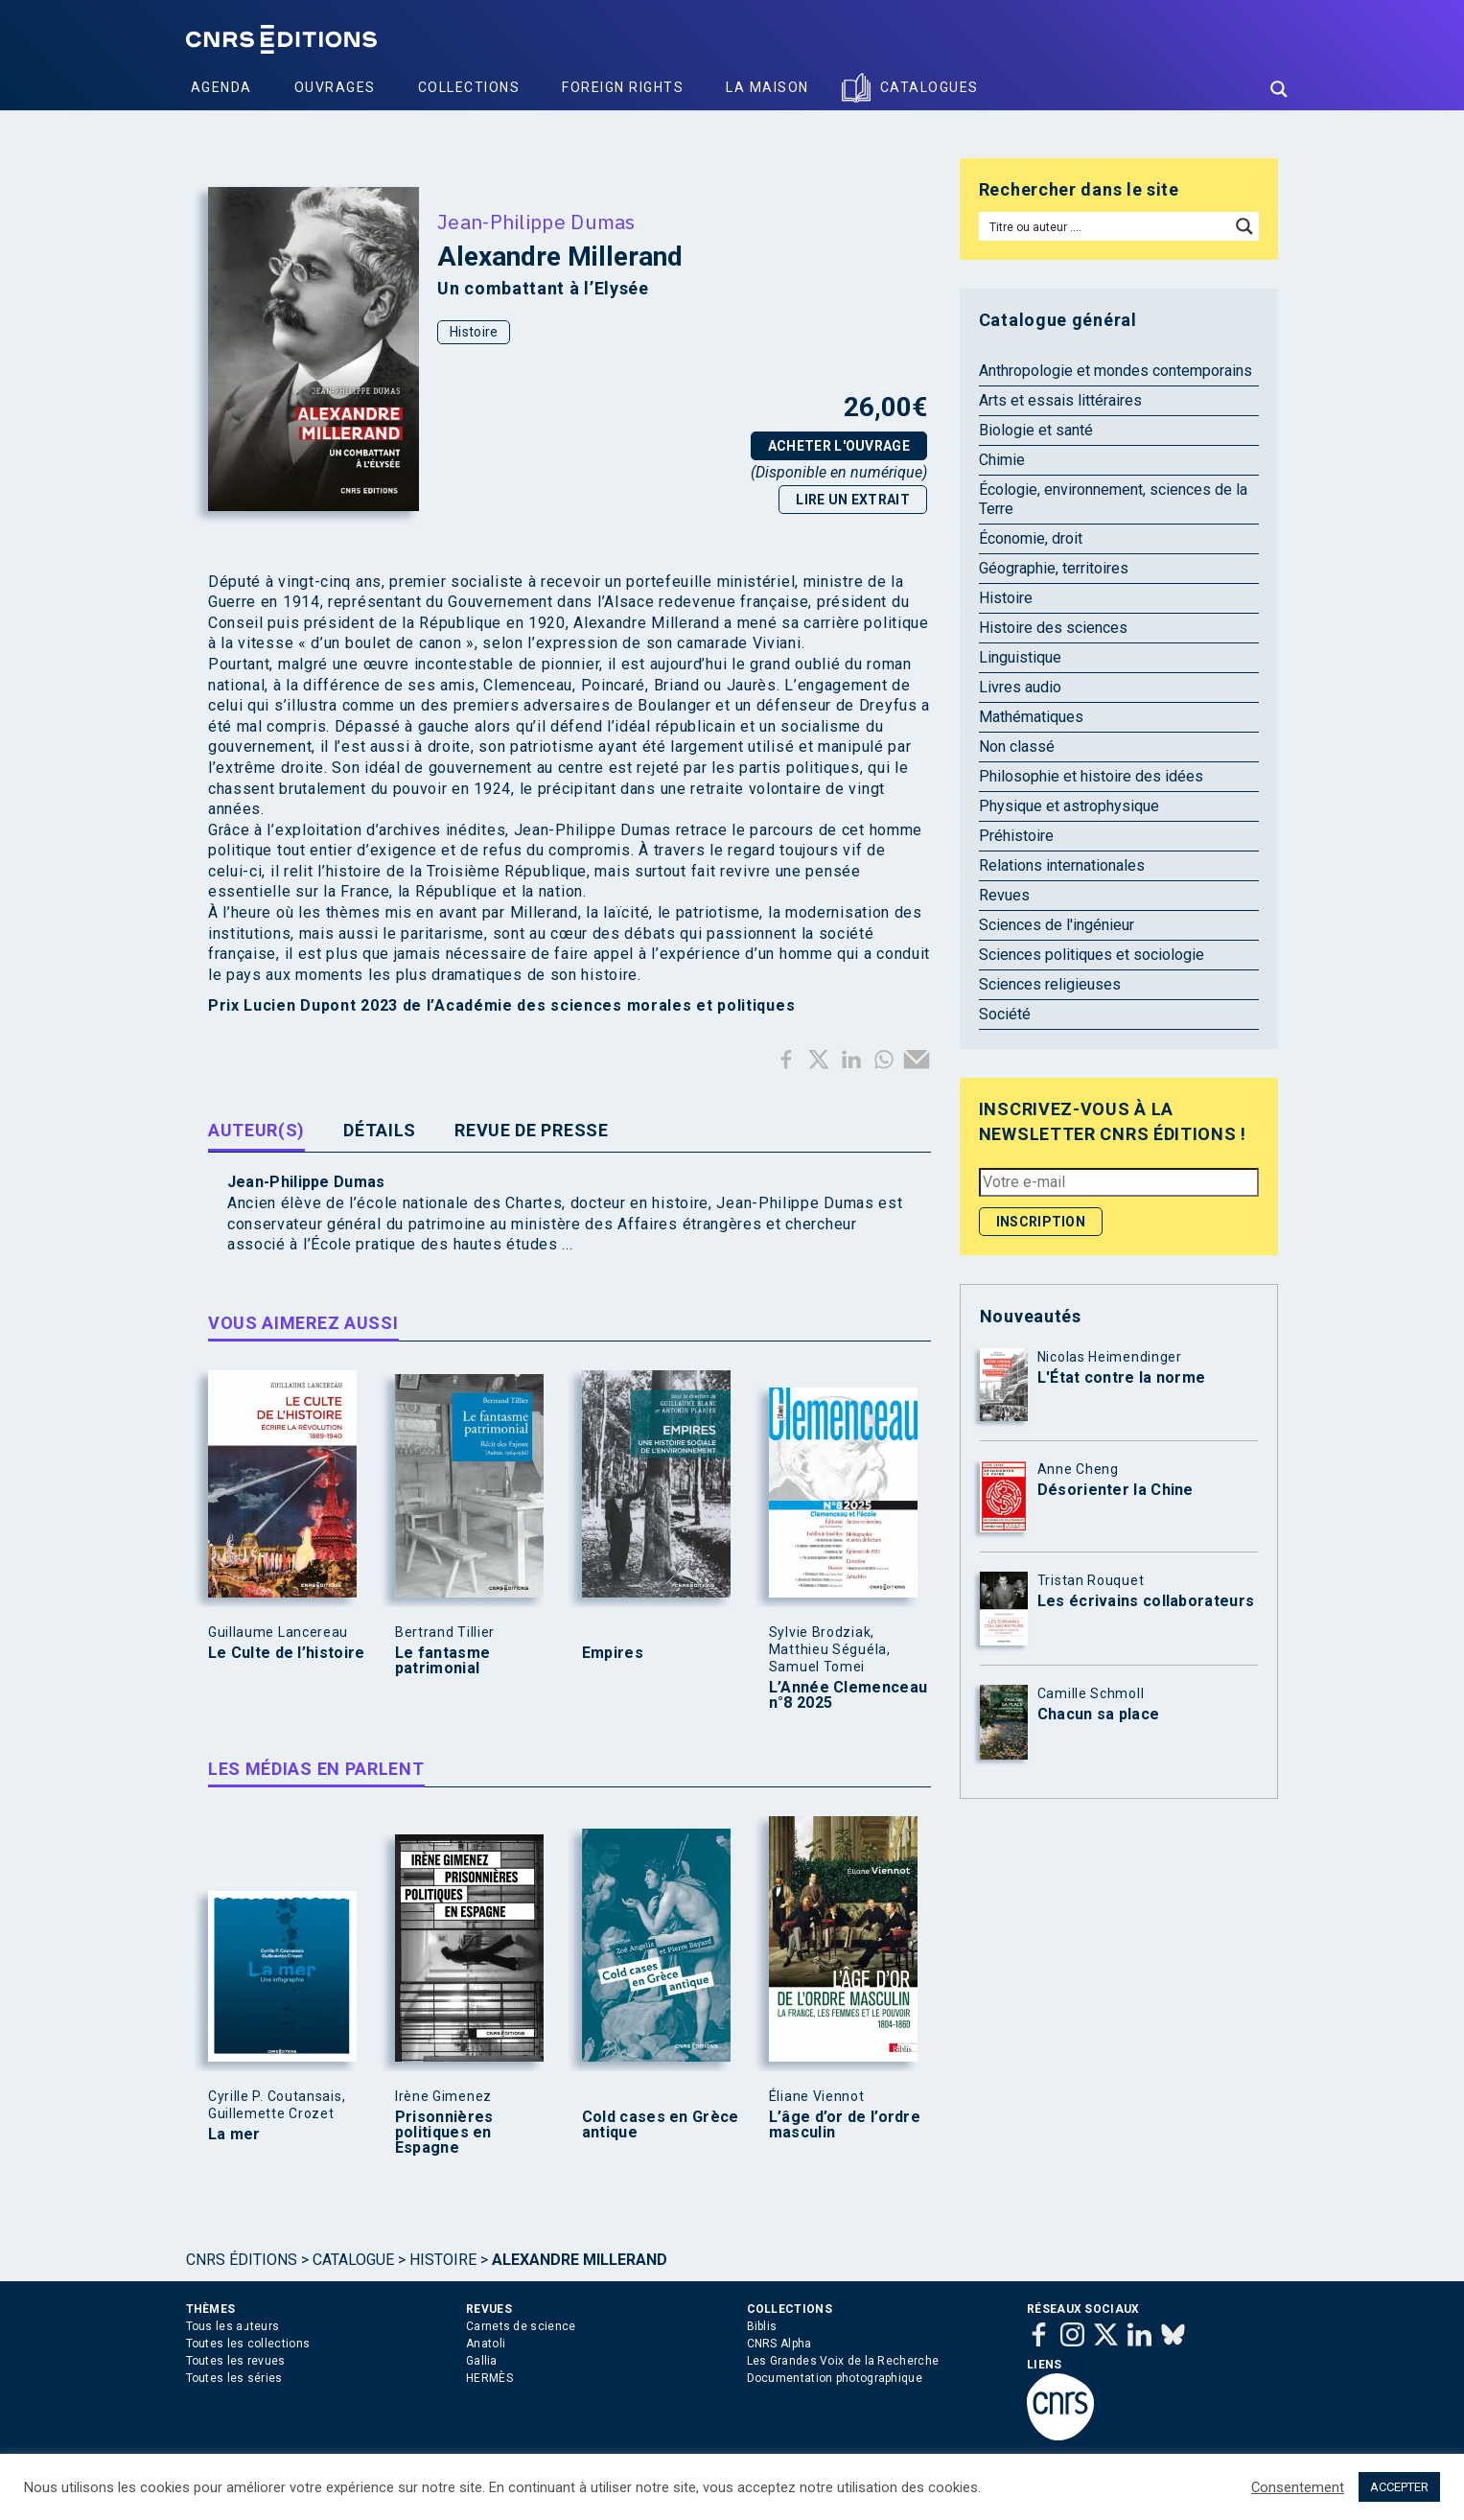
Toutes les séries (234, 2378)
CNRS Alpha (779, 2343)
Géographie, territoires (1053, 568)
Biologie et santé (1036, 430)
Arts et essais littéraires (1060, 400)
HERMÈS (489, 2378)
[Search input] (1105, 226)
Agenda (221, 87)
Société (1005, 1014)
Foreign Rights (623, 87)
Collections (469, 87)
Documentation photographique (834, 2378)
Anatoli (485, 2343)
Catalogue (353, 2260)
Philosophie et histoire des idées (1091, 776)
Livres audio (1020, 687)
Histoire (474, 331)
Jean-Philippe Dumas (536, 221)
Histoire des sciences (1053, 627)
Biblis (762, 2326)
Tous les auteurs (233, 2326)
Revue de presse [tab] (531, 1130)
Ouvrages (335, 87)
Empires (612, 1653)
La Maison (767, 87)
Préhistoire (1016, 836)
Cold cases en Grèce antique (660, 2125)
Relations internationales (1062, 865)
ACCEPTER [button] (1399, 2487)
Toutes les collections (248, 2343)
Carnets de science (520, 2326)
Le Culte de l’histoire (286, 1653)
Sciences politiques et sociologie (1091, 954)
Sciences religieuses (1050, 984)
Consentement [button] (1297, 2487)
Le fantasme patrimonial (442, 1660)
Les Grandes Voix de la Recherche (843, 2361)
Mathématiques (1031, 717)
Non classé (1017, 746)
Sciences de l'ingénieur (1056, 925)
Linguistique (1020, 657)
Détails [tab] (379, 1130)
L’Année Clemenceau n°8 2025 (848, 1695)
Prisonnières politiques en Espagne (444, 2133)
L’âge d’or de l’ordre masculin (844, 2125)
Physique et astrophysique (1069, 806)
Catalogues (929, 87)
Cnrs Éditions (241, 2260)
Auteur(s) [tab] (256, 1130)
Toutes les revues (236, 2361)
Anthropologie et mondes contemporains (1115, 371)
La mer (234, 2134)
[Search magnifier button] (1279, 89)
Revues (1004, 895)
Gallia (482, 2361)
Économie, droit (1030, 538)
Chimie (1002, 460)
